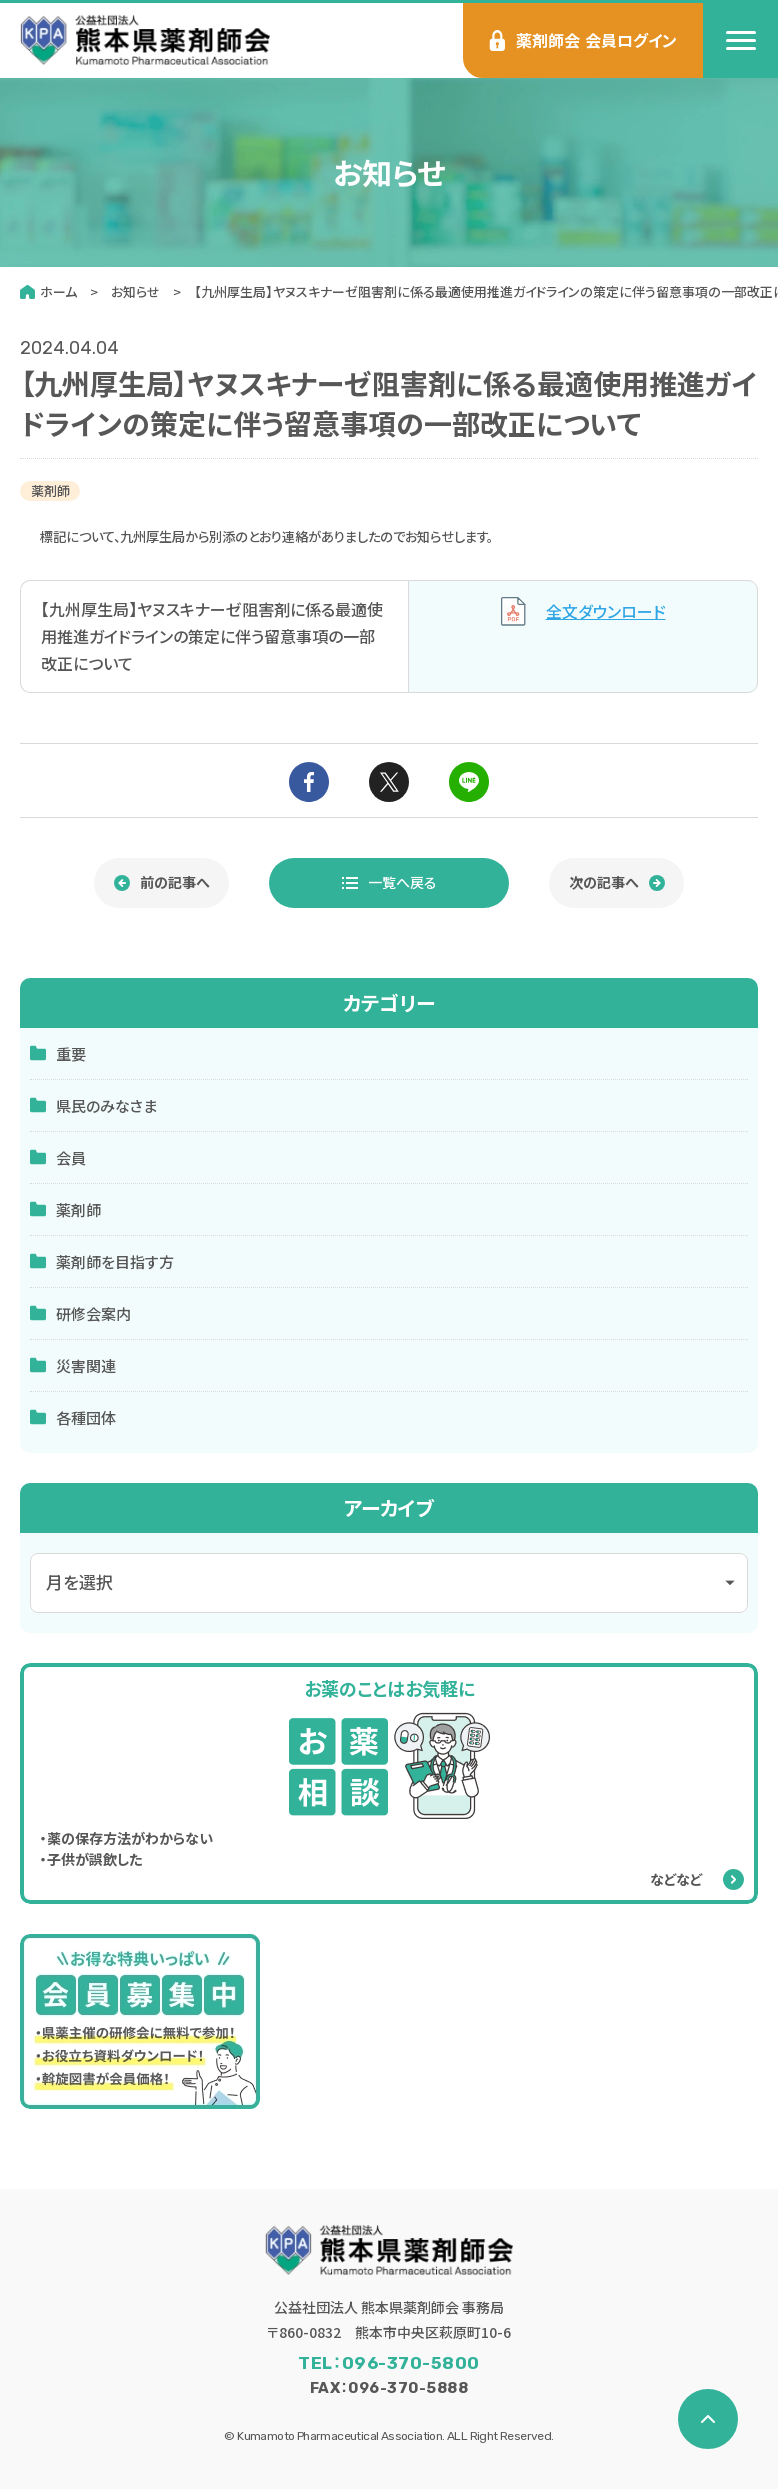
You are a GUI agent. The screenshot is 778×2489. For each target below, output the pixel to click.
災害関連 (73, 1365)
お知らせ (135, 291)
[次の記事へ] (616, 883)
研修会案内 (80, 1313)
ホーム (58, 291)
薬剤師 (65, 1209)
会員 (58, 1157)
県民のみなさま (93, 1105)
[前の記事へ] (161, 883)
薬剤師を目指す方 (102, 1261)
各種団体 (73, 1417)
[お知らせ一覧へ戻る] (389, 883)
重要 (58, 1053)
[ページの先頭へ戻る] (708, 2419)
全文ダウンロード (583, 612)
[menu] (740, 40)
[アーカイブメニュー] (389, 1583)
